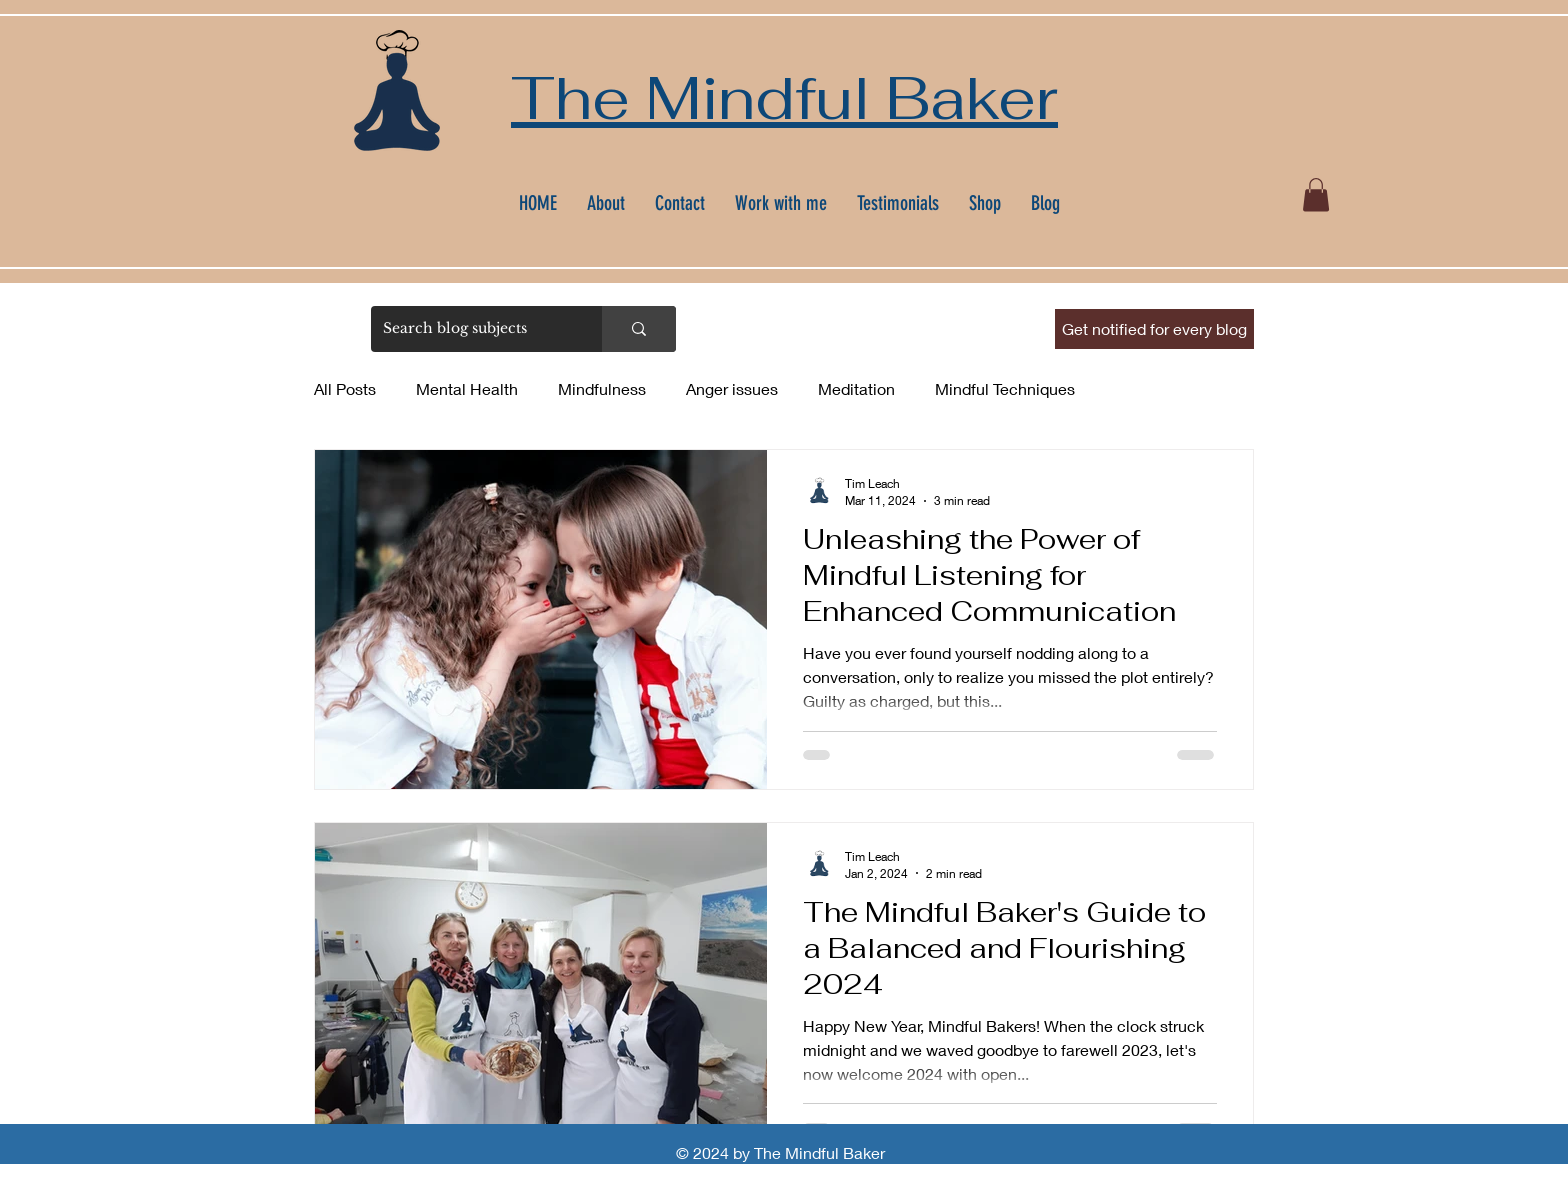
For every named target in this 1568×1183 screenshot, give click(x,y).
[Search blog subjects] (471, 329)
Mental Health (467, 388)
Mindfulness (602, 388)
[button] (1316, 194)
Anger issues (732, 388)
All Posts (345, 388)
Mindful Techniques (1005, 388)
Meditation (856, 388)
